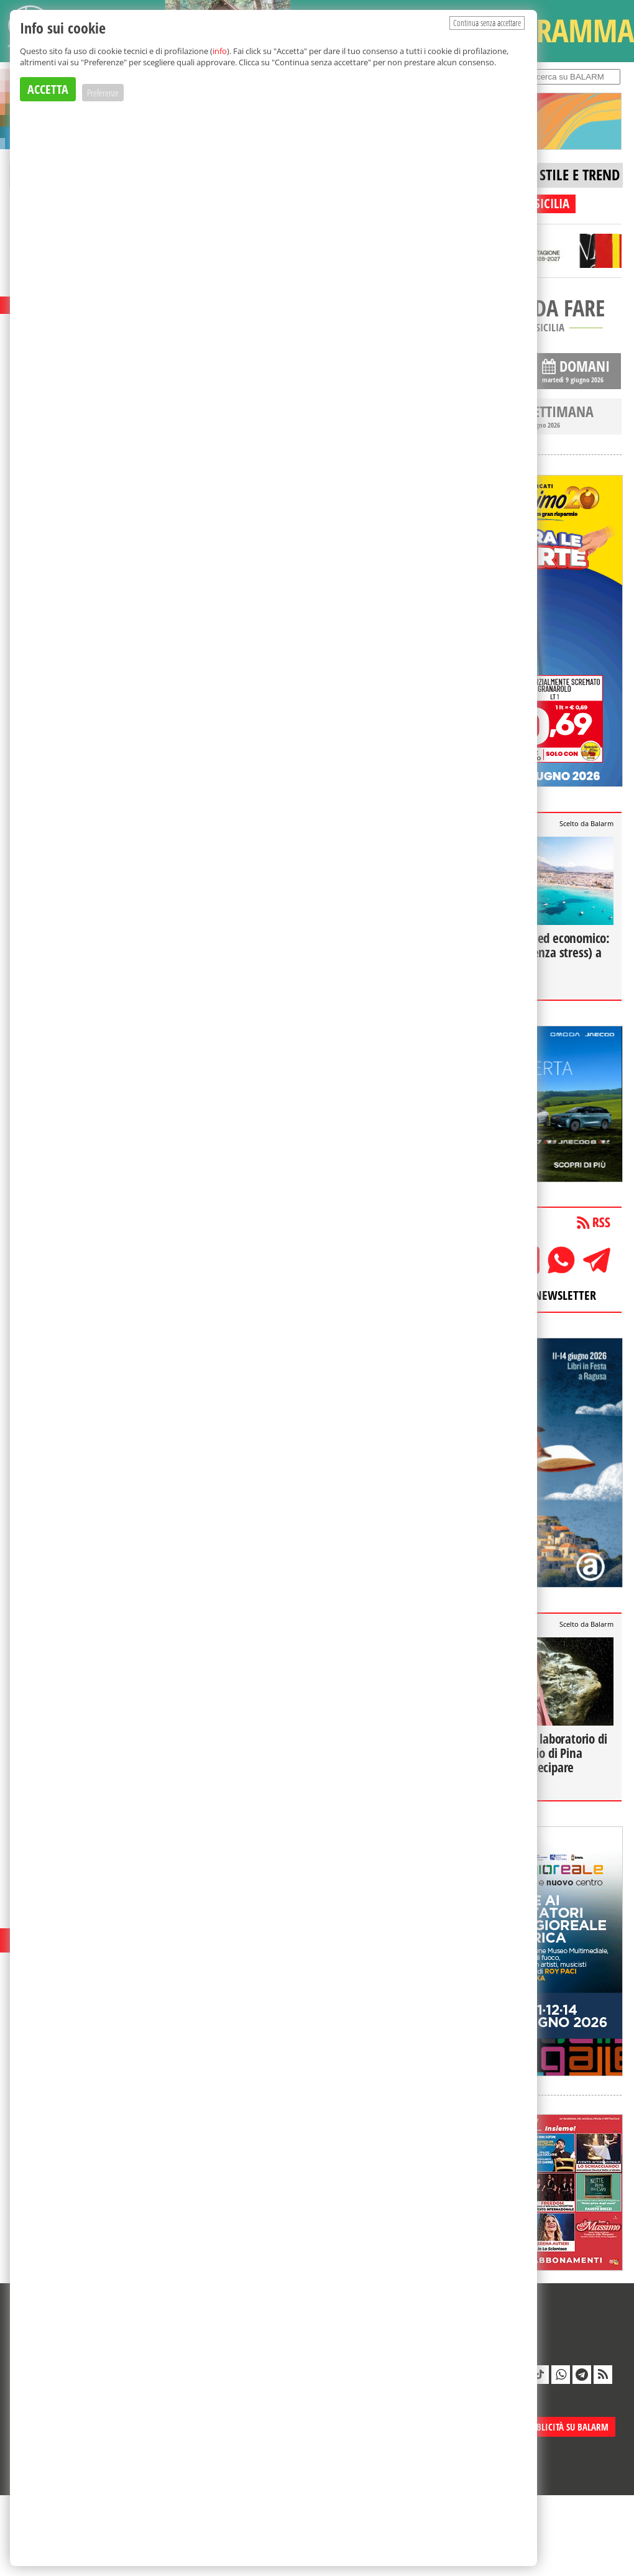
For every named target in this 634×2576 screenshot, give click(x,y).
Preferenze (103, 92)
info (220, 51)
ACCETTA (47, 89)
